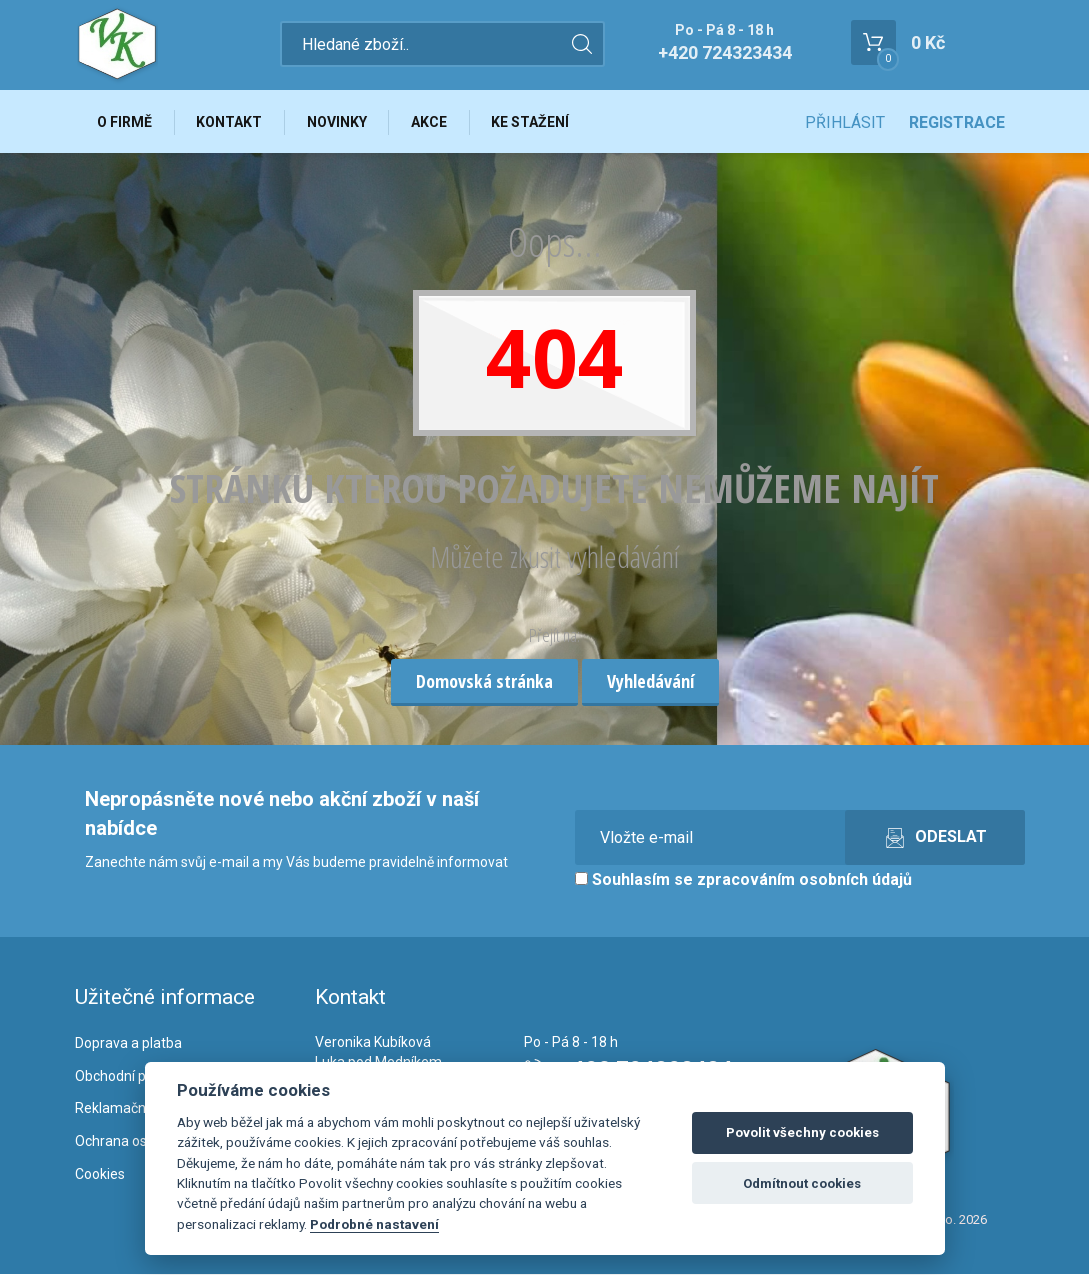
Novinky (339, 122)
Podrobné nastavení (374, 1224)
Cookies (100, 1175)
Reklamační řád (124, 1109)
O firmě (125, 122)
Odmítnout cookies (802, 1183)
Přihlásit (845, 122)
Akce (432, 122)
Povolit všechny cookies (802, 1132)
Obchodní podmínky (137, 1076)
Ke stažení (534, 122)
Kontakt (231, 122)
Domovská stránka (484, 682)
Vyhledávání (650, 682)
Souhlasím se (743, 880)
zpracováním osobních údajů (804, 880)
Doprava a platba (128, 1044)
